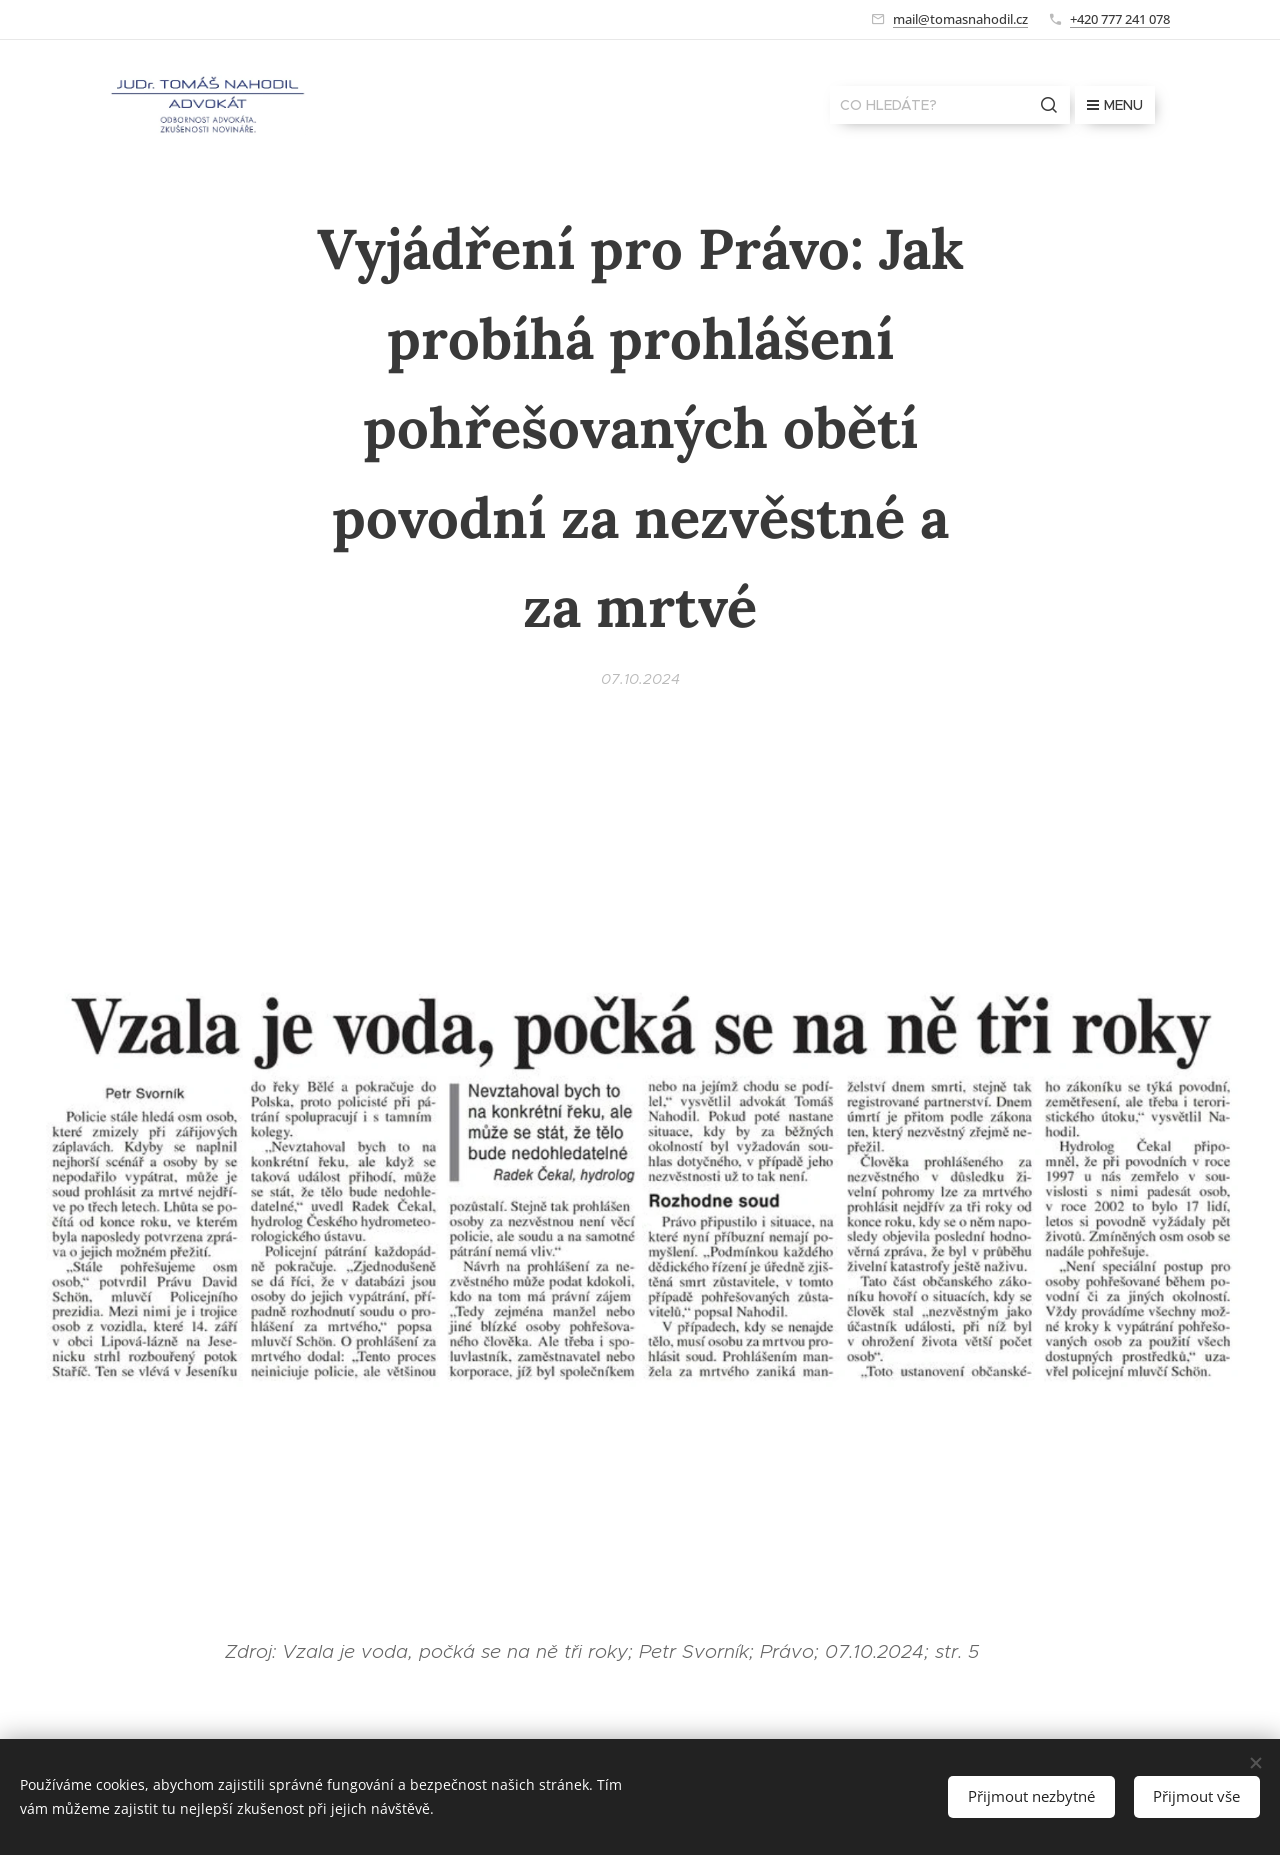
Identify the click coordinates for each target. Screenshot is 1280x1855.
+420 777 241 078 (1120, 19)
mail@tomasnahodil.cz (960, 19)
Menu (1115, 105)
